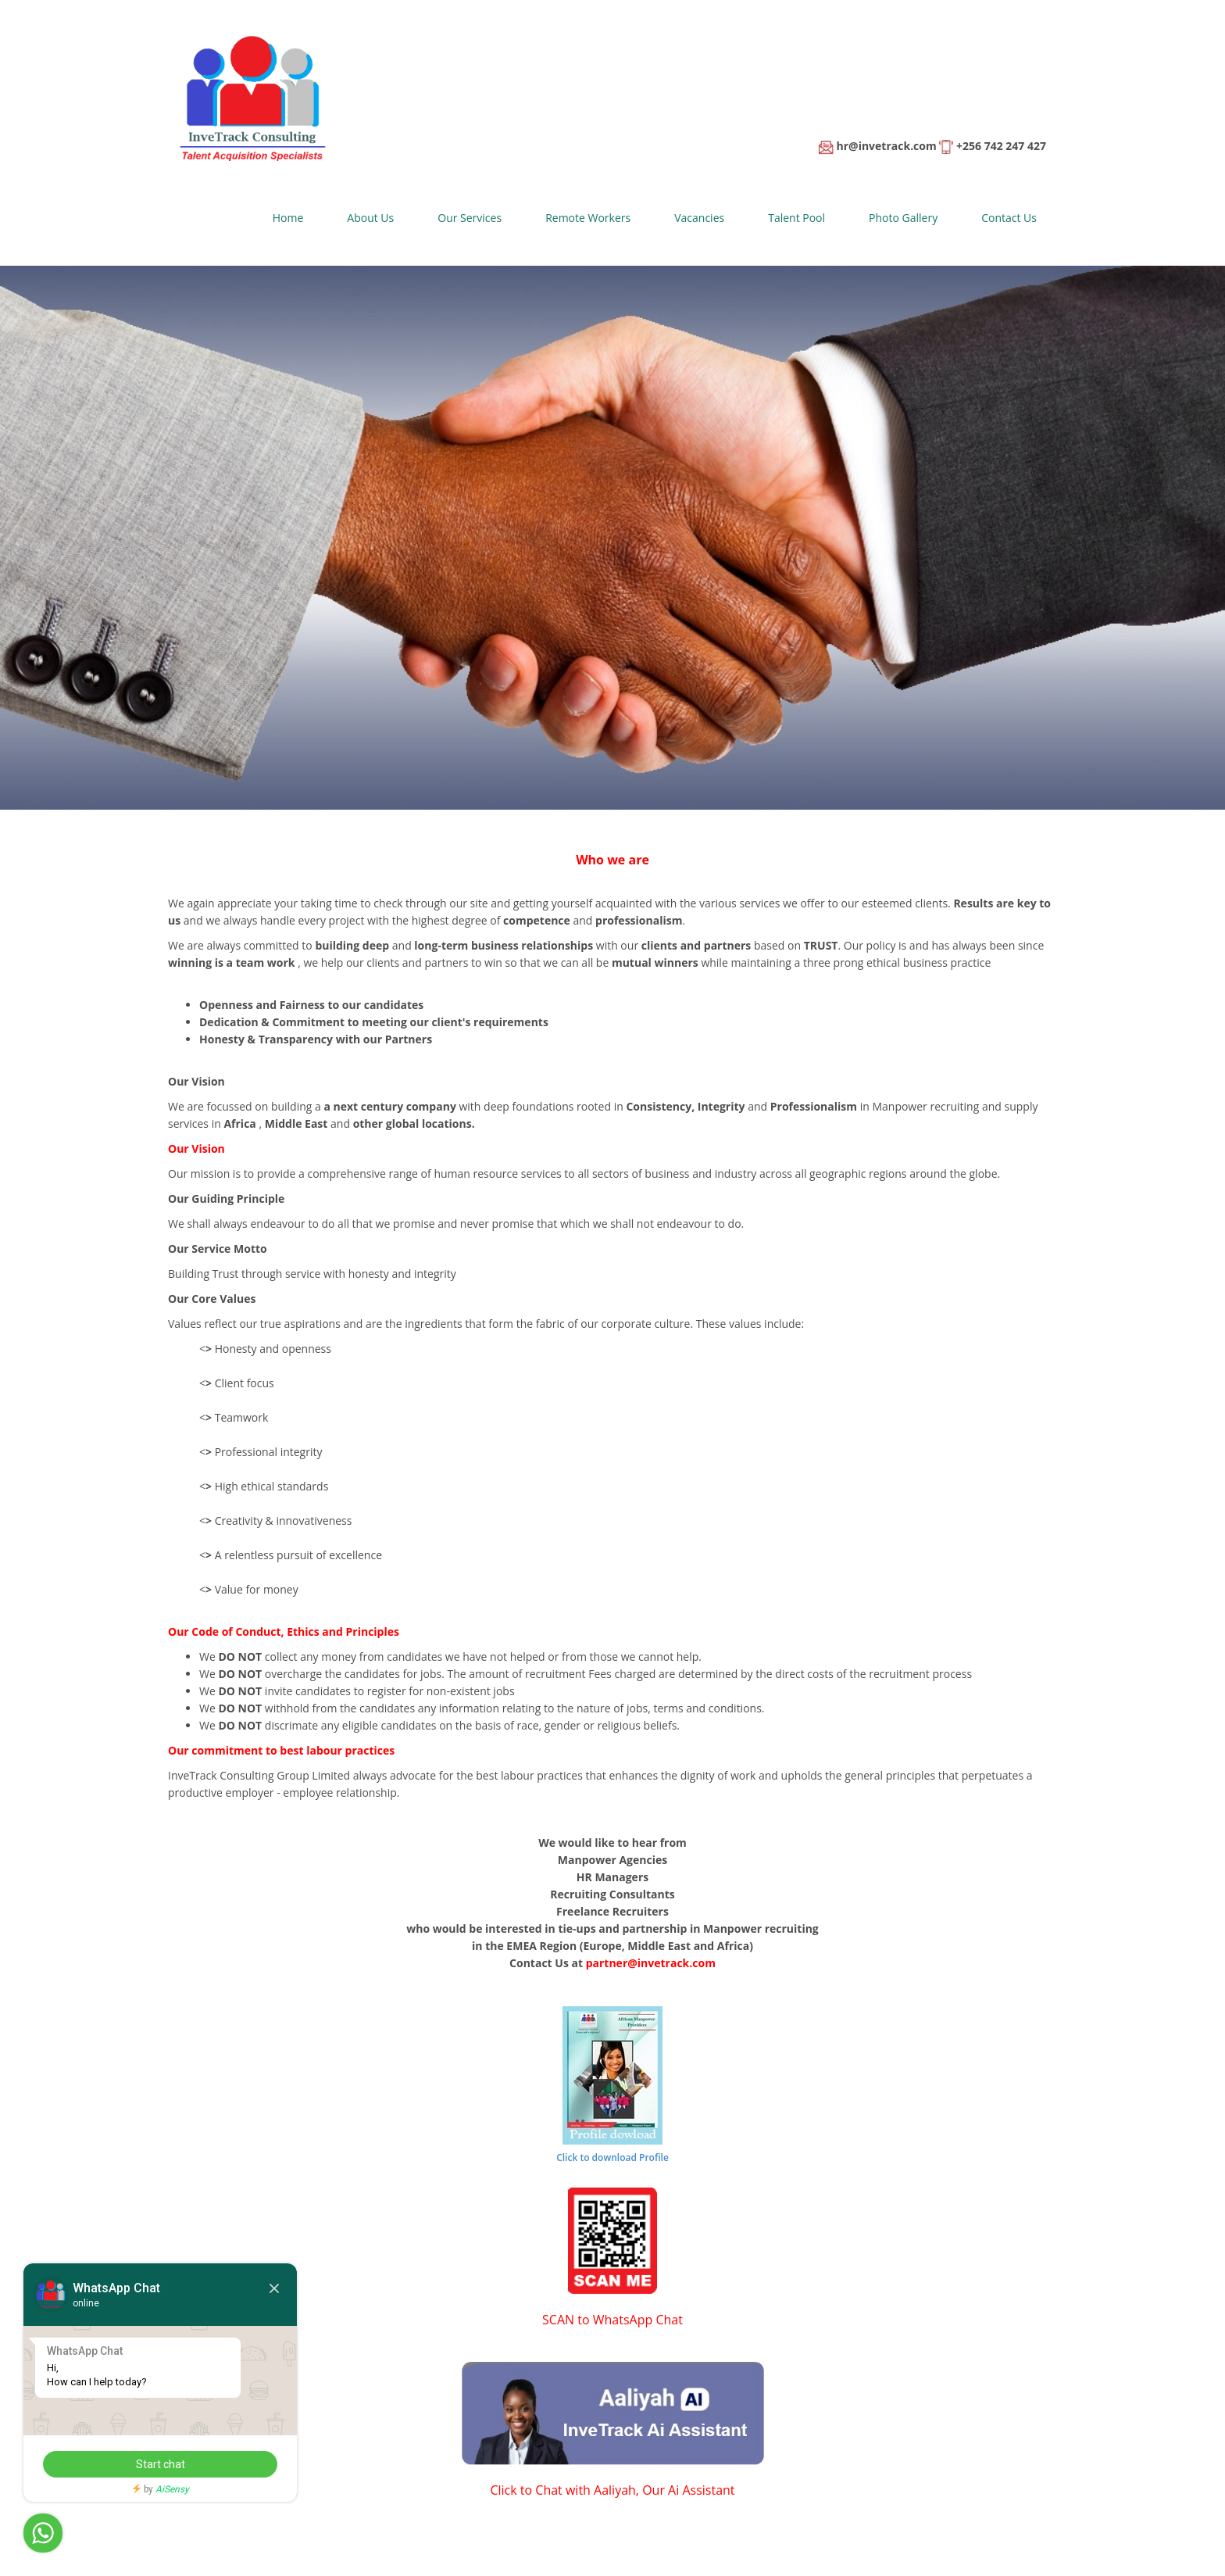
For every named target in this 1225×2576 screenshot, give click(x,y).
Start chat (160, 2464)
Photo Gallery (903, 217)
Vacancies (699, 217)
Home (288, 217)
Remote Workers (587, 217)
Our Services (470, 217)
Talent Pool (796, 217)
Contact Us (1009, 217)
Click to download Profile (612, 2157)
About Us (370, 217)
